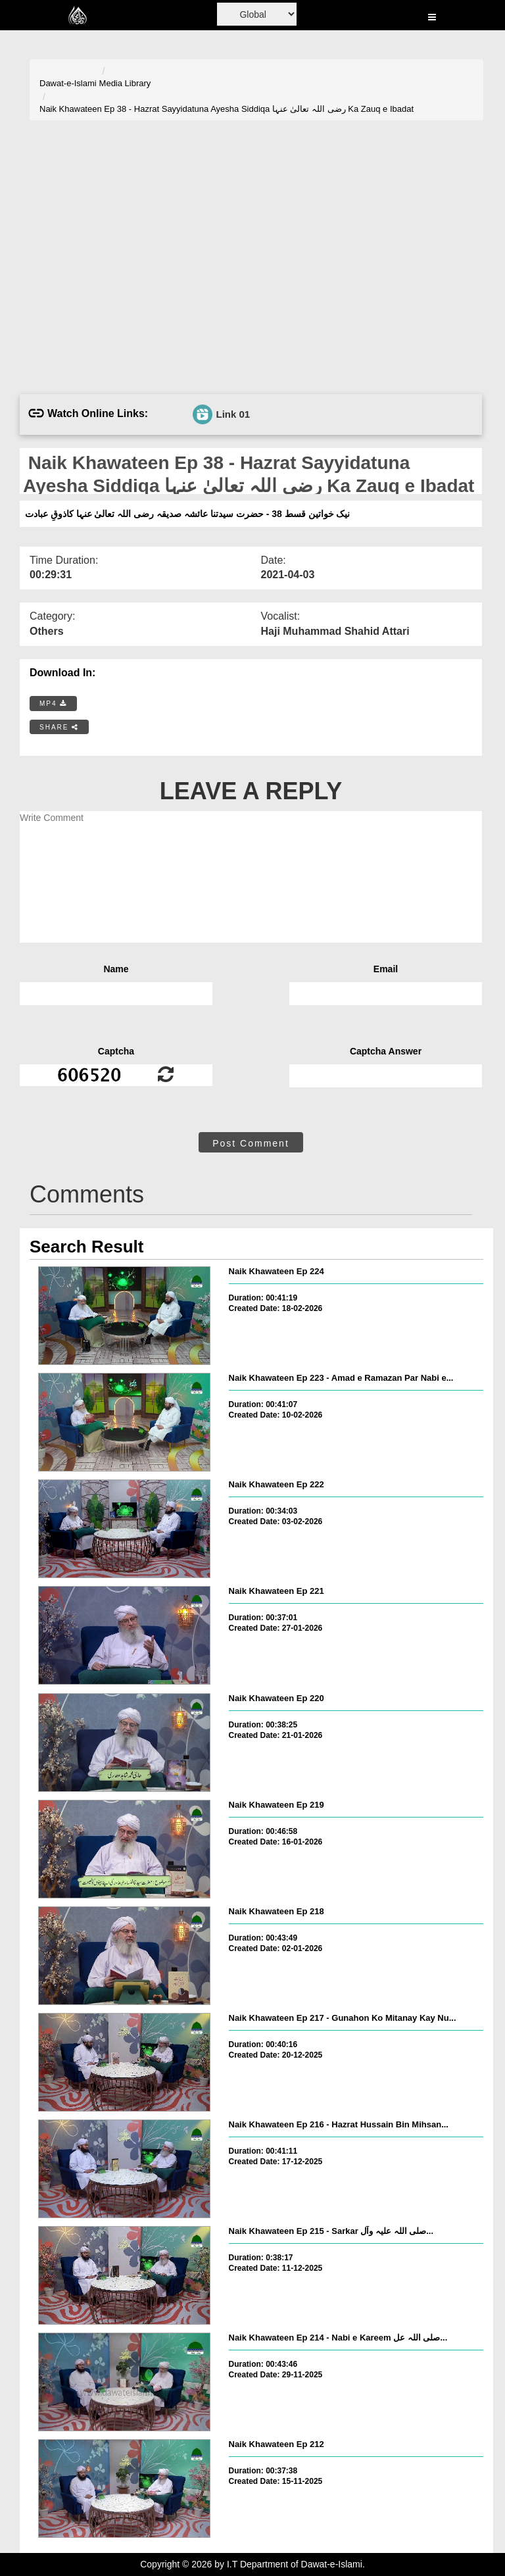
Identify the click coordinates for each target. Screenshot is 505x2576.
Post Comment (250, 1143)
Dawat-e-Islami (68, 83)
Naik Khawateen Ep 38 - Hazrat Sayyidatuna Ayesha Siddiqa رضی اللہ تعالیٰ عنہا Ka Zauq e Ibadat (226, 109)
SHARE (59, 727)
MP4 (53, 703)
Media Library (125, 83)
